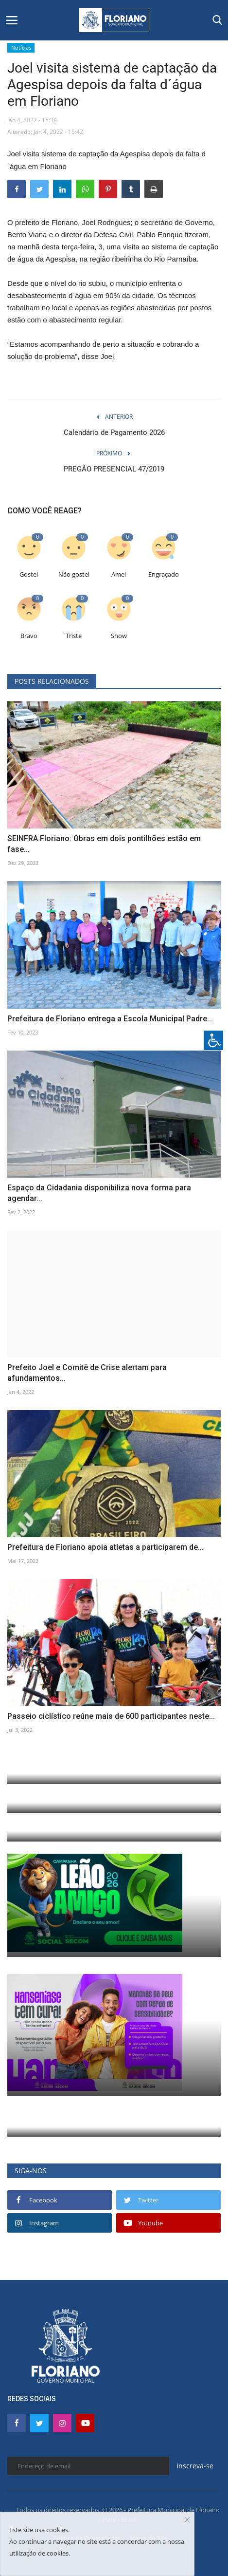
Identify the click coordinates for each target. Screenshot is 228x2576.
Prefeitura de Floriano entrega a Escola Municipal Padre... (110, 1018)
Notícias (21, 47)
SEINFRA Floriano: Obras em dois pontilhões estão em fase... (104, 844)
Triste (74, 636)
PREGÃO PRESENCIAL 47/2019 (114, 469)
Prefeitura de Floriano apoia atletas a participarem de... (105, 1547)
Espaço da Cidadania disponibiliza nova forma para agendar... (99, 1193)
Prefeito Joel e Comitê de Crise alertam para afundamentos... (87, 1373)
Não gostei (73, 574)
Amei (118, 574)
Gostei (28, 574)
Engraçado (163, 574)
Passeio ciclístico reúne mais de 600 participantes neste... (111, 1716)
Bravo (28, 636)
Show (119, 636)
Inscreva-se (194, 2465)
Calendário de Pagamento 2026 (114, 432)
